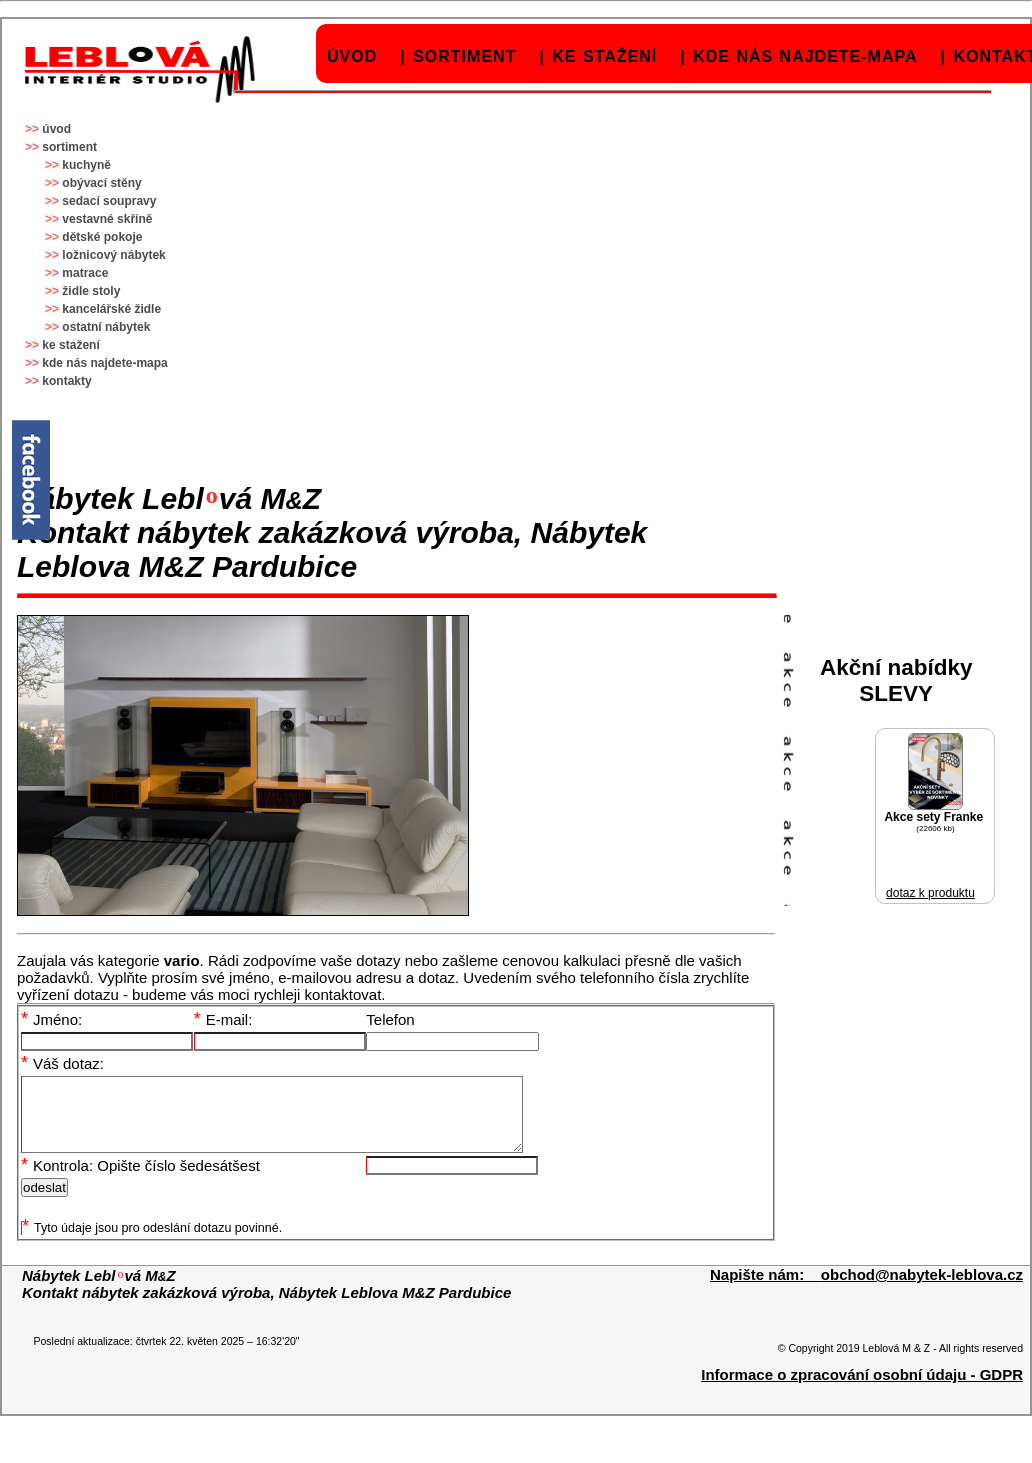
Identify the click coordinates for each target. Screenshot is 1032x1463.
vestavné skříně (107, 219)
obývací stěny (101, 183)
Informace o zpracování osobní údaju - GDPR (862, 1389)
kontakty (66, 381)
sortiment (464, 56)
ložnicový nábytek (113, 255)
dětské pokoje (102, 237)
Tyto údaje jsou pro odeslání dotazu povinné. (152, 1243)
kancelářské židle (111, 309)
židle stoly (91, 291)
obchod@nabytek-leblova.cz (922, 1289)
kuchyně (86, 165)
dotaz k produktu (930, 893)
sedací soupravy (109, 201)
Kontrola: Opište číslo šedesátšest (140, 1180)
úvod (352, 56)
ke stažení (604, 56)
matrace (85, 273)
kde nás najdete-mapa (805, 56)
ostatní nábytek (106, 327)
